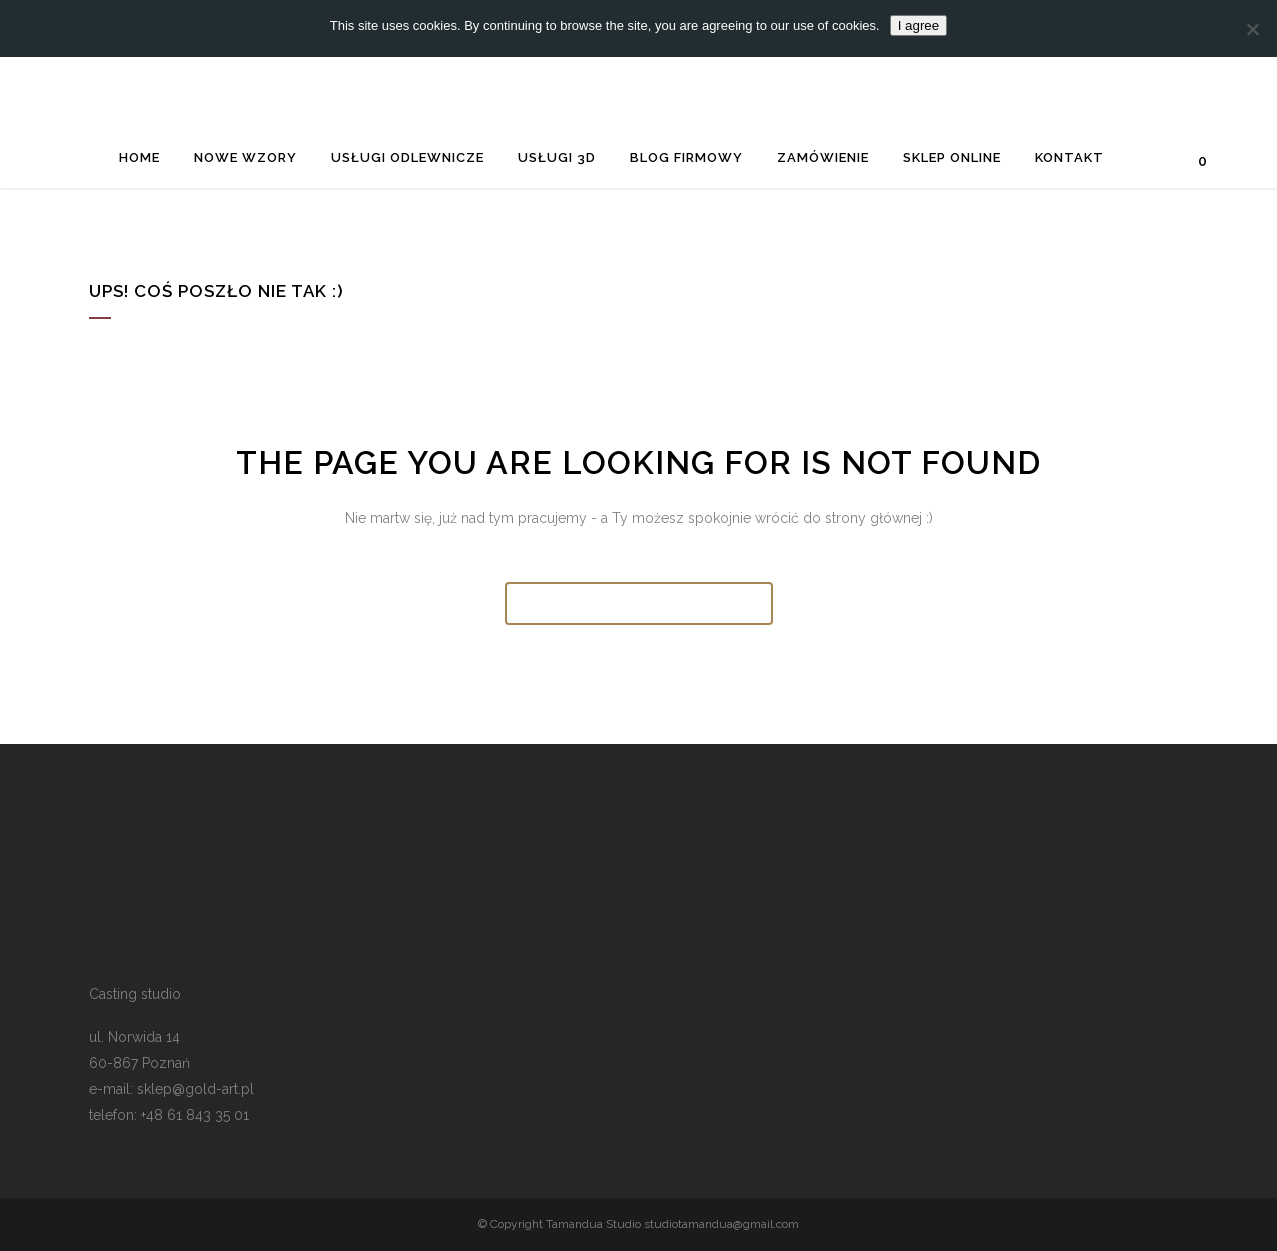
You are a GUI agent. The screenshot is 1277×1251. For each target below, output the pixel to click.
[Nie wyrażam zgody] (1252, 29)
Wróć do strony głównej (639, 603)
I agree (919, 25)
